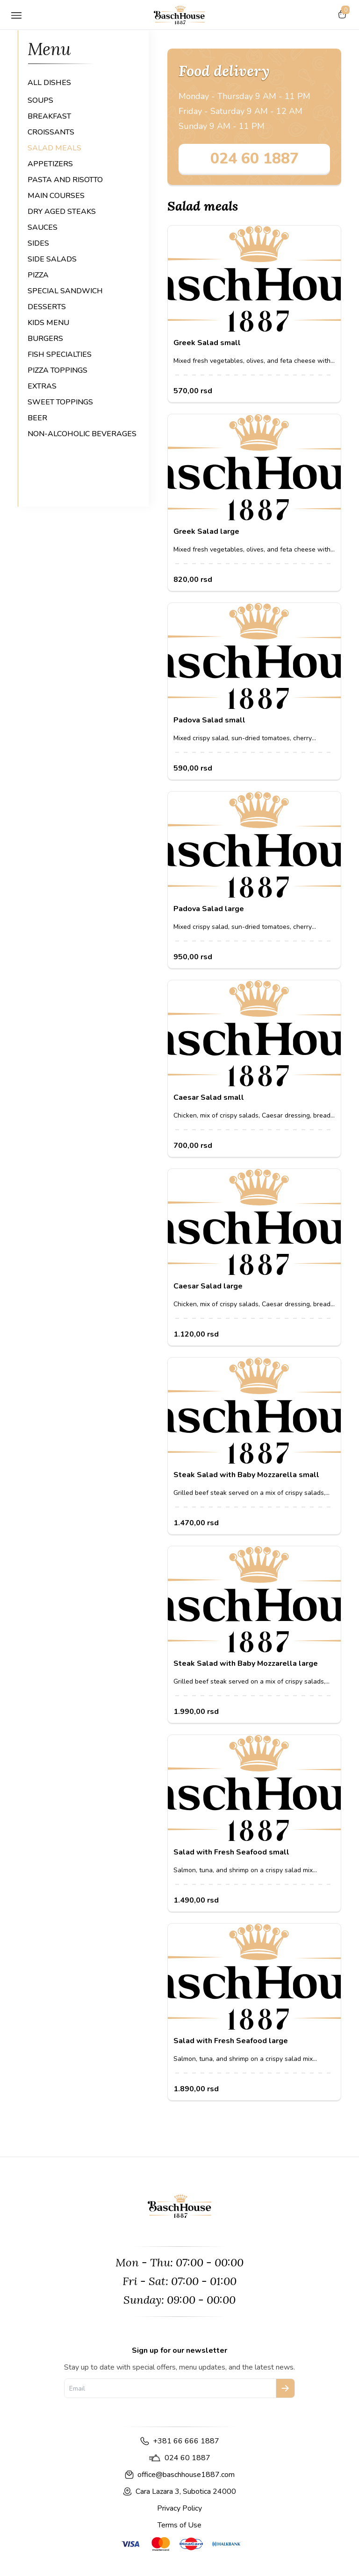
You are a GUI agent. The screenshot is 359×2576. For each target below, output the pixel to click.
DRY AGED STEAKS (62, 211)
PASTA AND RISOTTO (65, 180)
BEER (37, 418)
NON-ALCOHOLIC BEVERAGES (82, 434)
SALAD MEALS (54, 148)
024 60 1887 (254, 159)
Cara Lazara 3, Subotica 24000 (186, 2491)
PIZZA (38, 275)
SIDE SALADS (52, 259)
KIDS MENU (48, 323)
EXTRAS (42, 386)
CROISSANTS (51, 132)
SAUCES (42, 227)
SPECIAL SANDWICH (65, 291)
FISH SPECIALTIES (60, 354)
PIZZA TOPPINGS (57, 370)
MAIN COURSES (56, 196)
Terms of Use (179, 2525)
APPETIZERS (50, 164)
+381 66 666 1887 (186, 2441)
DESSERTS (47, 307)
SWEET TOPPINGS (60, 402)
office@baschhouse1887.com (186, 2475)
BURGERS (45, 338)
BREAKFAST (49, 116)
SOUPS (40, 100)
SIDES (38, 243)
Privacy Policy (179, 2508)
